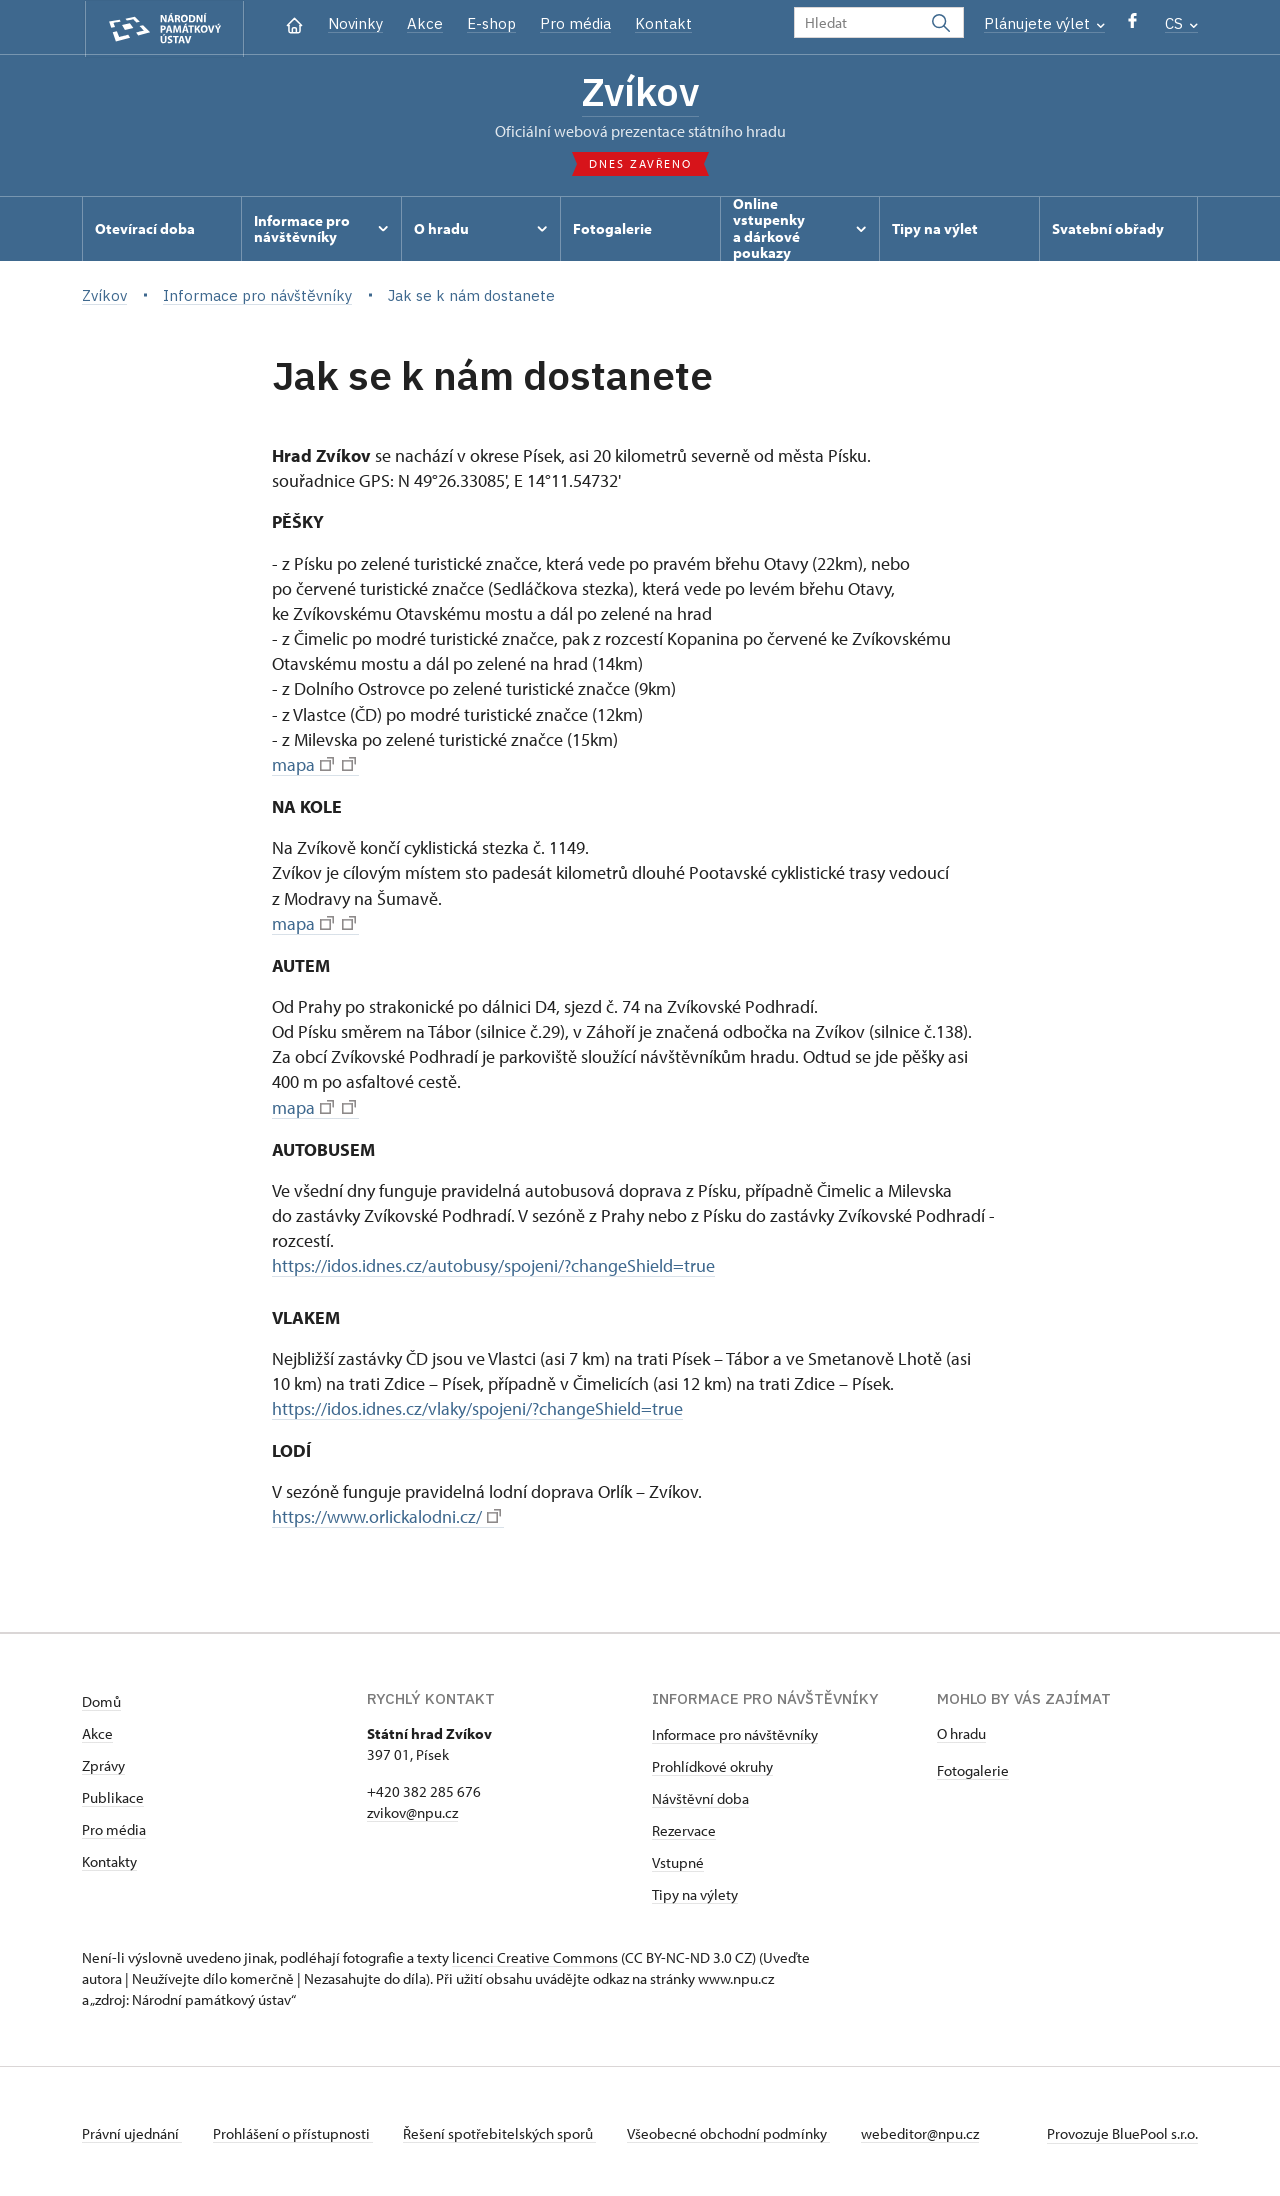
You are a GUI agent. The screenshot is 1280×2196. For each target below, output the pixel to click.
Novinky (355, 23)
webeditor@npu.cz (925, 2129)
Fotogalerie (973, 1766)
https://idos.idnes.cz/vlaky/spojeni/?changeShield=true (477, 1406)
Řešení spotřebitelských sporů (502, 2129)
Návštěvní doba (700, 1794)
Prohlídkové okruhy (712, 1762)
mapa (314, 765)
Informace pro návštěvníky (735, 1730)
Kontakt (663, 23)
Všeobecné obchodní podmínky (732, 2129)
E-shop (491, 23)
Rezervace (684, 1826)
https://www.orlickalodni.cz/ (386, 1514)
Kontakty (109, 1857)
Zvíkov (640, 93)
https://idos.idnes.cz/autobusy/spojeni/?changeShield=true (493, 1264)
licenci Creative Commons (535, 1953)
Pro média (575, 23)
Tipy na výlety (695, 1890)
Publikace (113, 1793)
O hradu (961, 1729)
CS (1181, 23)
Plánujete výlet (1044, 23)
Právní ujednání (132, 2129)
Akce (425, 23)
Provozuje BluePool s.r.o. (1122, 2129)
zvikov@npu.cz (412, 1808)
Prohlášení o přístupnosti (294, 2129)
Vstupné (678, 1858)
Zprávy (103, 1761)
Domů (101, 1697)
